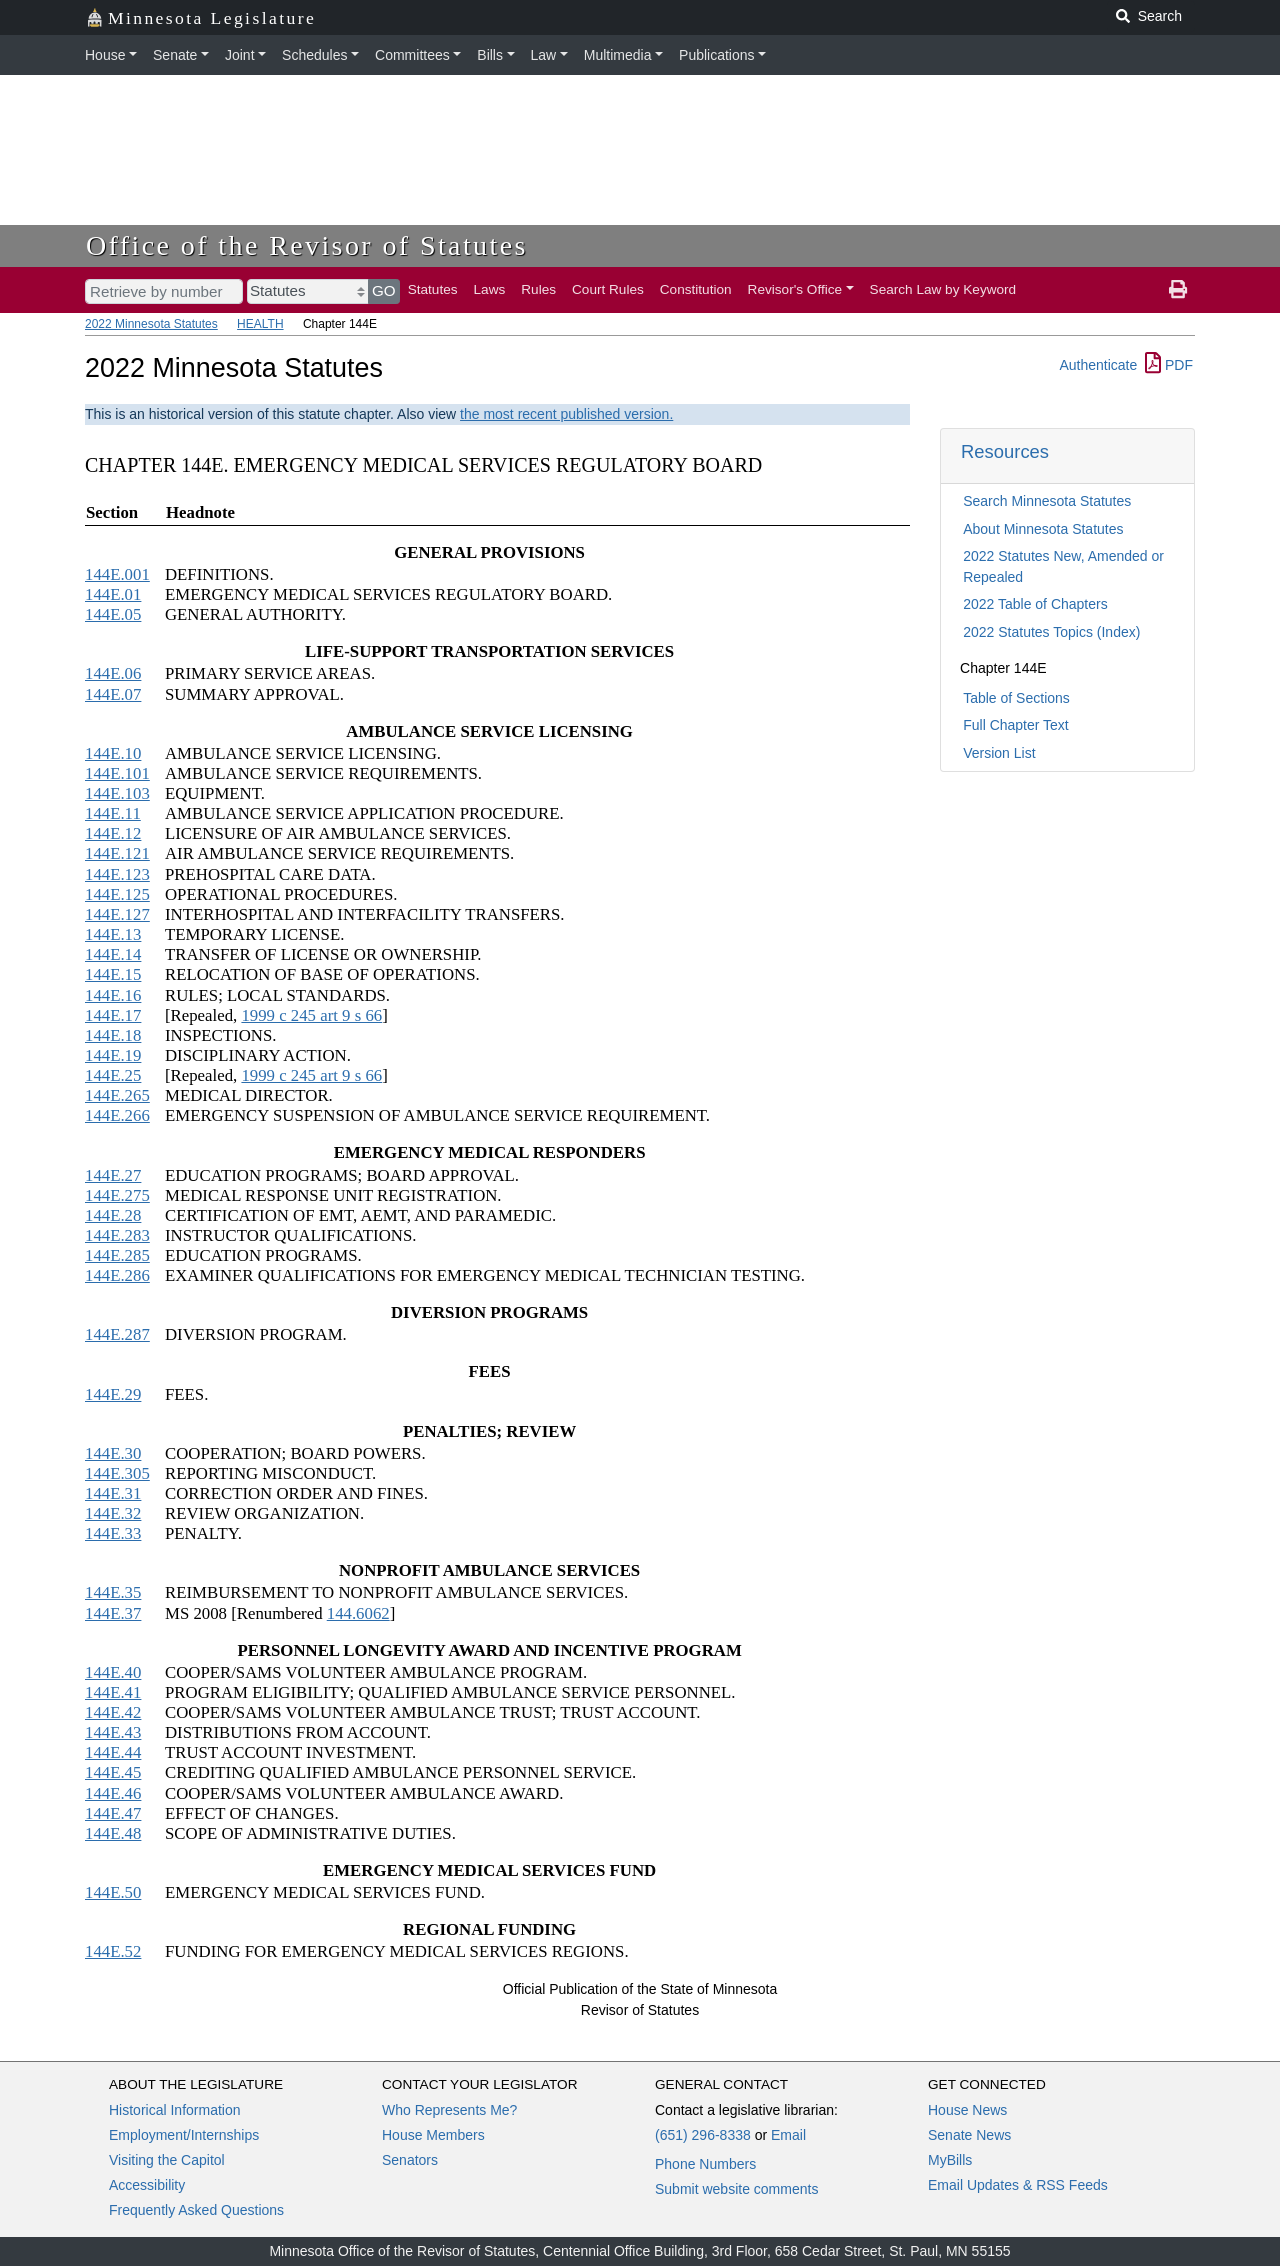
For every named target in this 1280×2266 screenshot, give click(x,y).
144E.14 (113, 954)
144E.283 (117, 1235)
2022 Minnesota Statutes (151, 324)
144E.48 (113, 1833)
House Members (433, 2135)
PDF (1169, 365)
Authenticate (1098, 365)
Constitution (696, 289)
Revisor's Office (795, 289)
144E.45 (113, 1772)
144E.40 (113, 1672)
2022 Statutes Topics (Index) (1051, 632)
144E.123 (117, 874)
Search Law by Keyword (943, 289)
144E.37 (113, 1613)
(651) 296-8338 (703, 2135)
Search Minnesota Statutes (1047, 501)
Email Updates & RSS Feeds (1018, 2185)
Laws (490, 289)
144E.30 (113, 1453)
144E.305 (117, 1473)
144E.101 (117, 773)
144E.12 (113, 833)
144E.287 (117, 1334)
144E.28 (113, 1215)
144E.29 (113, 1394)
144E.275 (117, 1195)
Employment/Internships (184, 2135)
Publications (717, 55)
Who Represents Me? (449, 2110)
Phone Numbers (705, 2164)
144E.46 (113, 1793)
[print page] (1178, 290)
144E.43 (113, 1732)
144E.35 (113, 1592)
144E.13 (113, 934)
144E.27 (113, 1175)
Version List (999, 753)
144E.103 (117, 793)
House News (967, 2110)
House (105, 55)
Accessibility (147, 2185)
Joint (240, 55)
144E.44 (113, 1752)
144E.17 (113, 1015)
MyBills (950, 2160)
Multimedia (618, 55)
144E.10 (113, 753)
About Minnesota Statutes (1043, 529)
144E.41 (113, 1692)
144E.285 (117, 1255)
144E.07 (113, 694)
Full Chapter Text (1016, 725)
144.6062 (358, 1613)
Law (544, 55)
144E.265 (117, 1095)
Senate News (969, 2135)
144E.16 (113, 995)
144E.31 (113, 1493)
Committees (412, 55)
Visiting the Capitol (167, 2160)
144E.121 (117, 853)
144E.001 (117, 574)
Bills (490, 55)
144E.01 (113, 594)
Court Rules (608, 289)
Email (788, 2135)
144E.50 (113, 1892)
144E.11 (113, 813)
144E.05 (113, 614)
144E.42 (113, 1712)
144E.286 (117, 1275)
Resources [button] (1005, 451)
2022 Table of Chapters (1035, 604)
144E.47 (113, 1813)
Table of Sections (1016, 698)
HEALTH (260, 324)
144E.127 (117, 914)
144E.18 (113, 1035)
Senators (410, 2160)
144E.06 (113, 673)
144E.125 (117, 894)
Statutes (433, 289)
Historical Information (175, 2110)
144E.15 (113, 974)
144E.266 (117, 1115)
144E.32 (113, 1513)
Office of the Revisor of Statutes (307, 245)
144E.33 (113, 1533)
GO (384, 290)
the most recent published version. (566, 414)
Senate (175, 55)
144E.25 (113, 1075)
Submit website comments (736, 2189)
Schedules (314, 55)
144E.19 (113, 1055)
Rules (538, 289)
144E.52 (113, 1951)
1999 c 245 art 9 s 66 (311, 1015)
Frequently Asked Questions (196, 2210)
